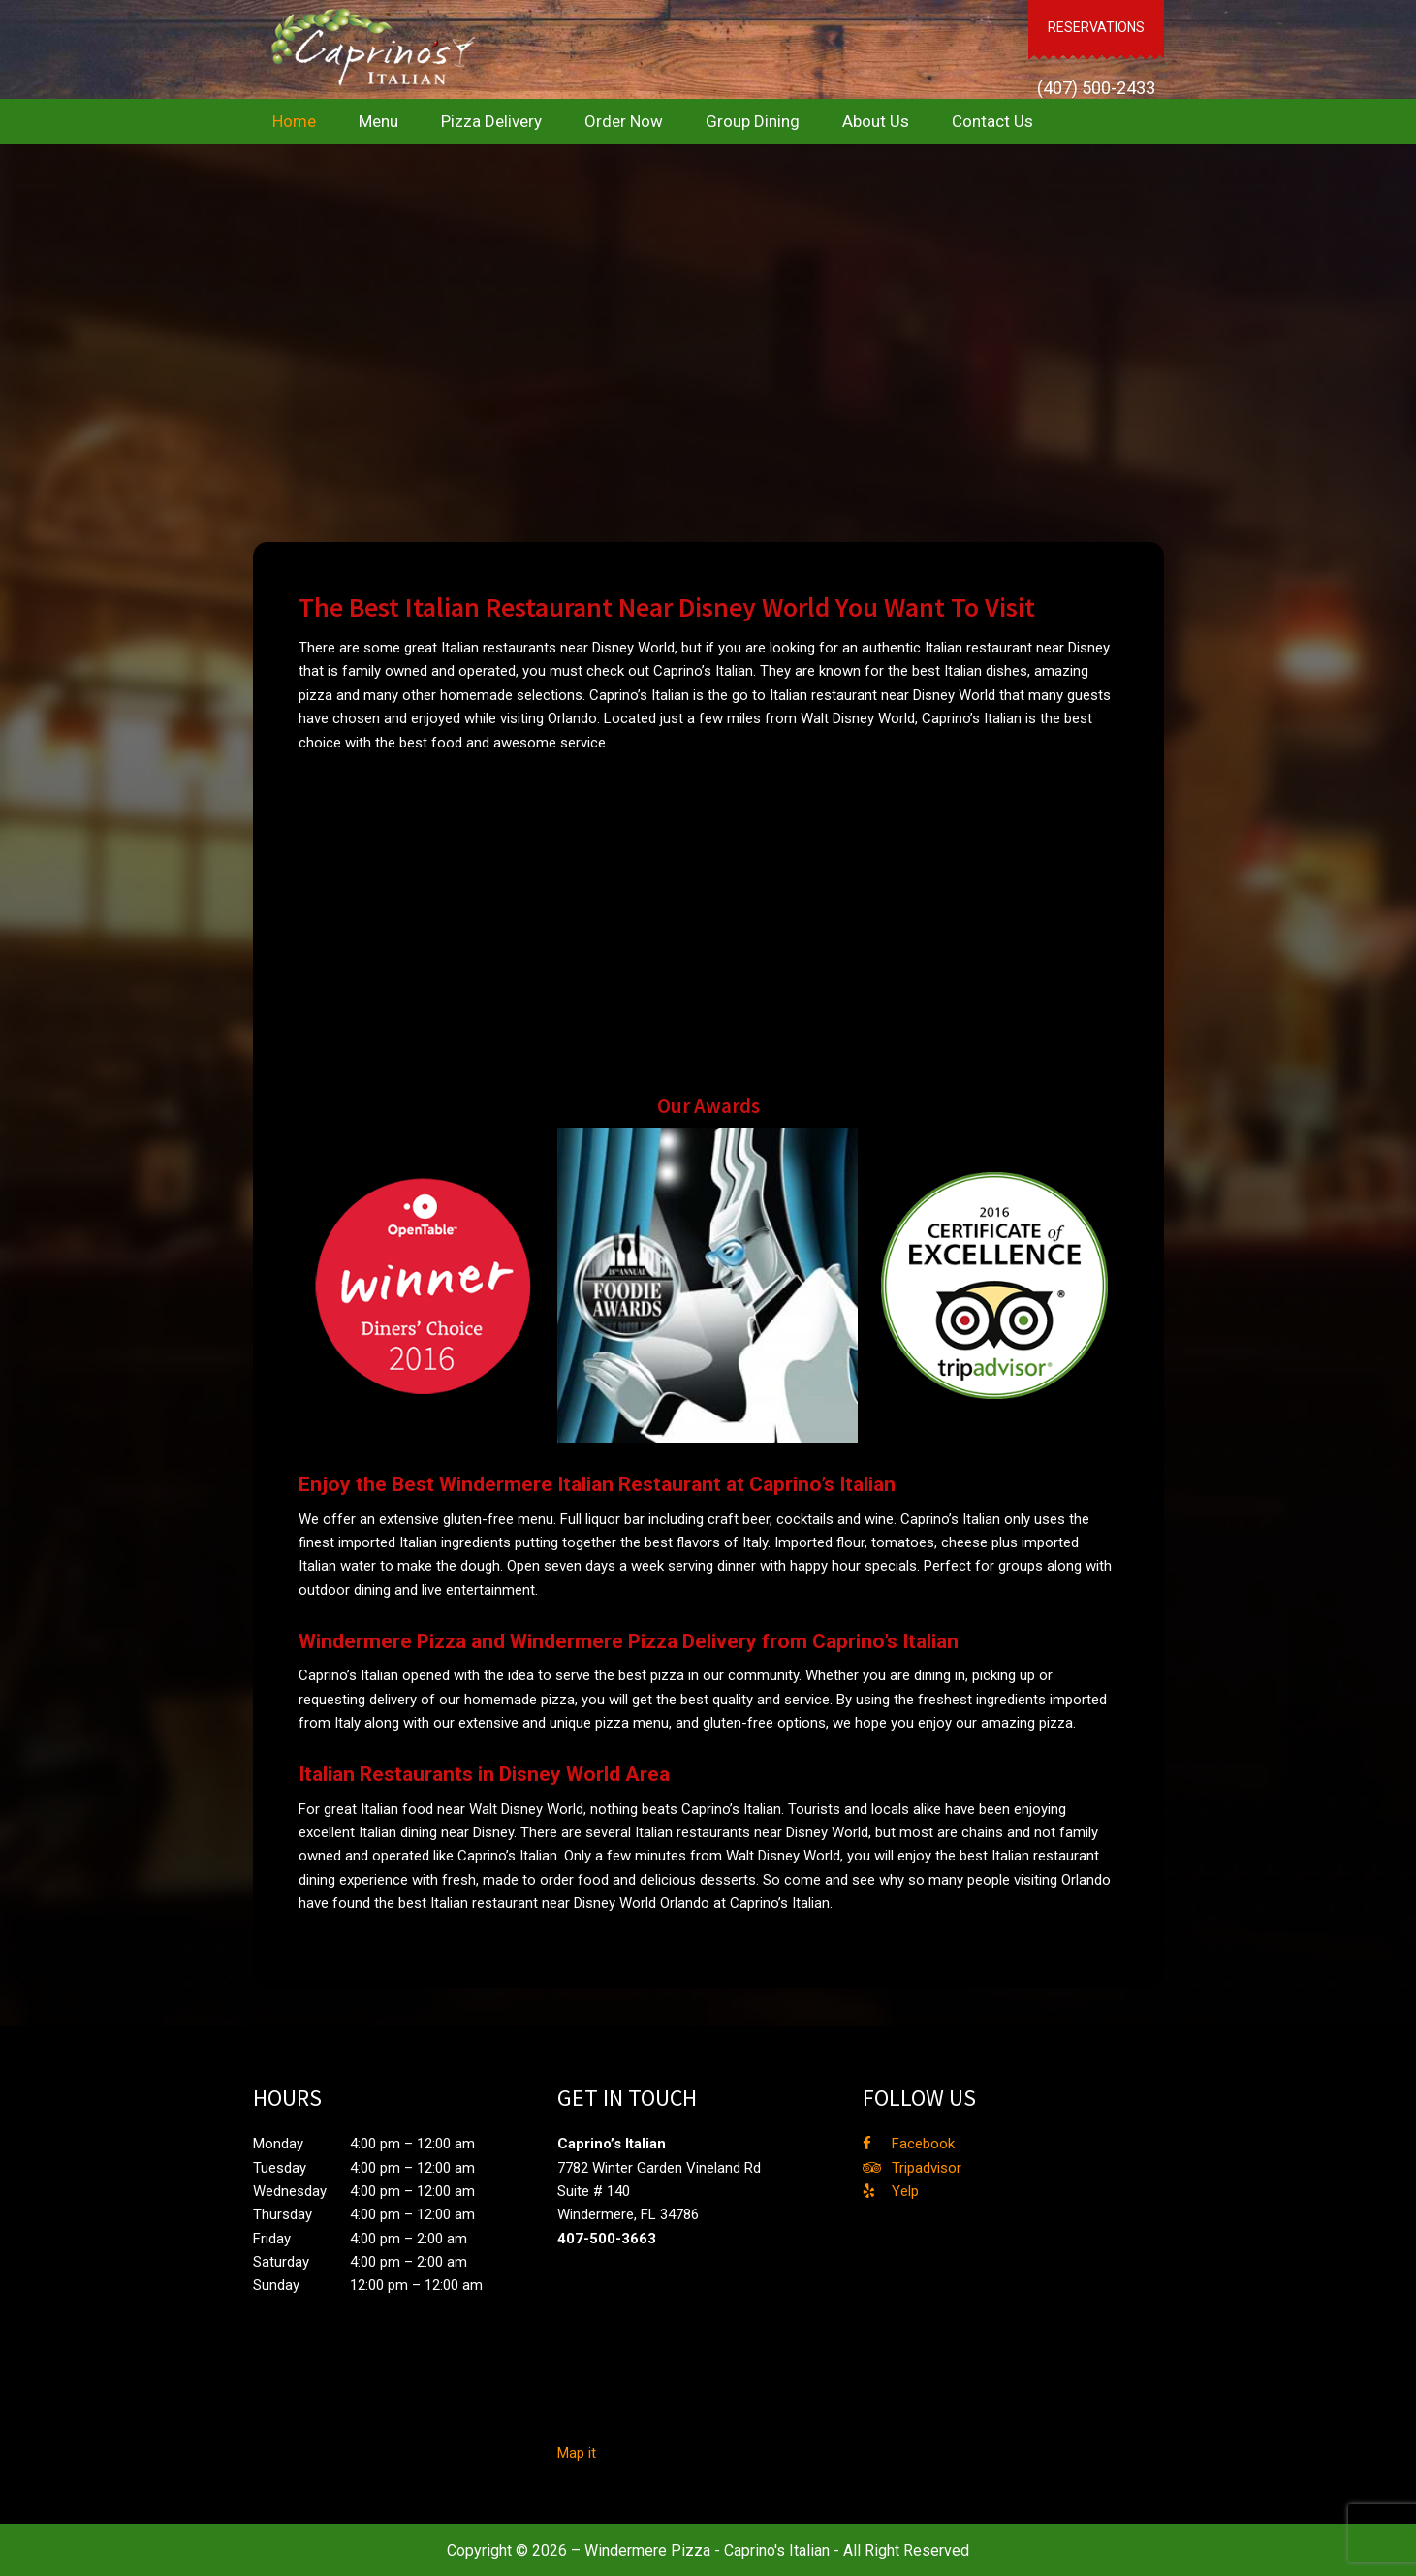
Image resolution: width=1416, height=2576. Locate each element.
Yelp (905, 2189)
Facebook (923, 2141)
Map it (576, 2451)
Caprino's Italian (368, 48)
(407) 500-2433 (1098, 58)
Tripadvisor (926, 2166)
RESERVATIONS (1098, 12)
